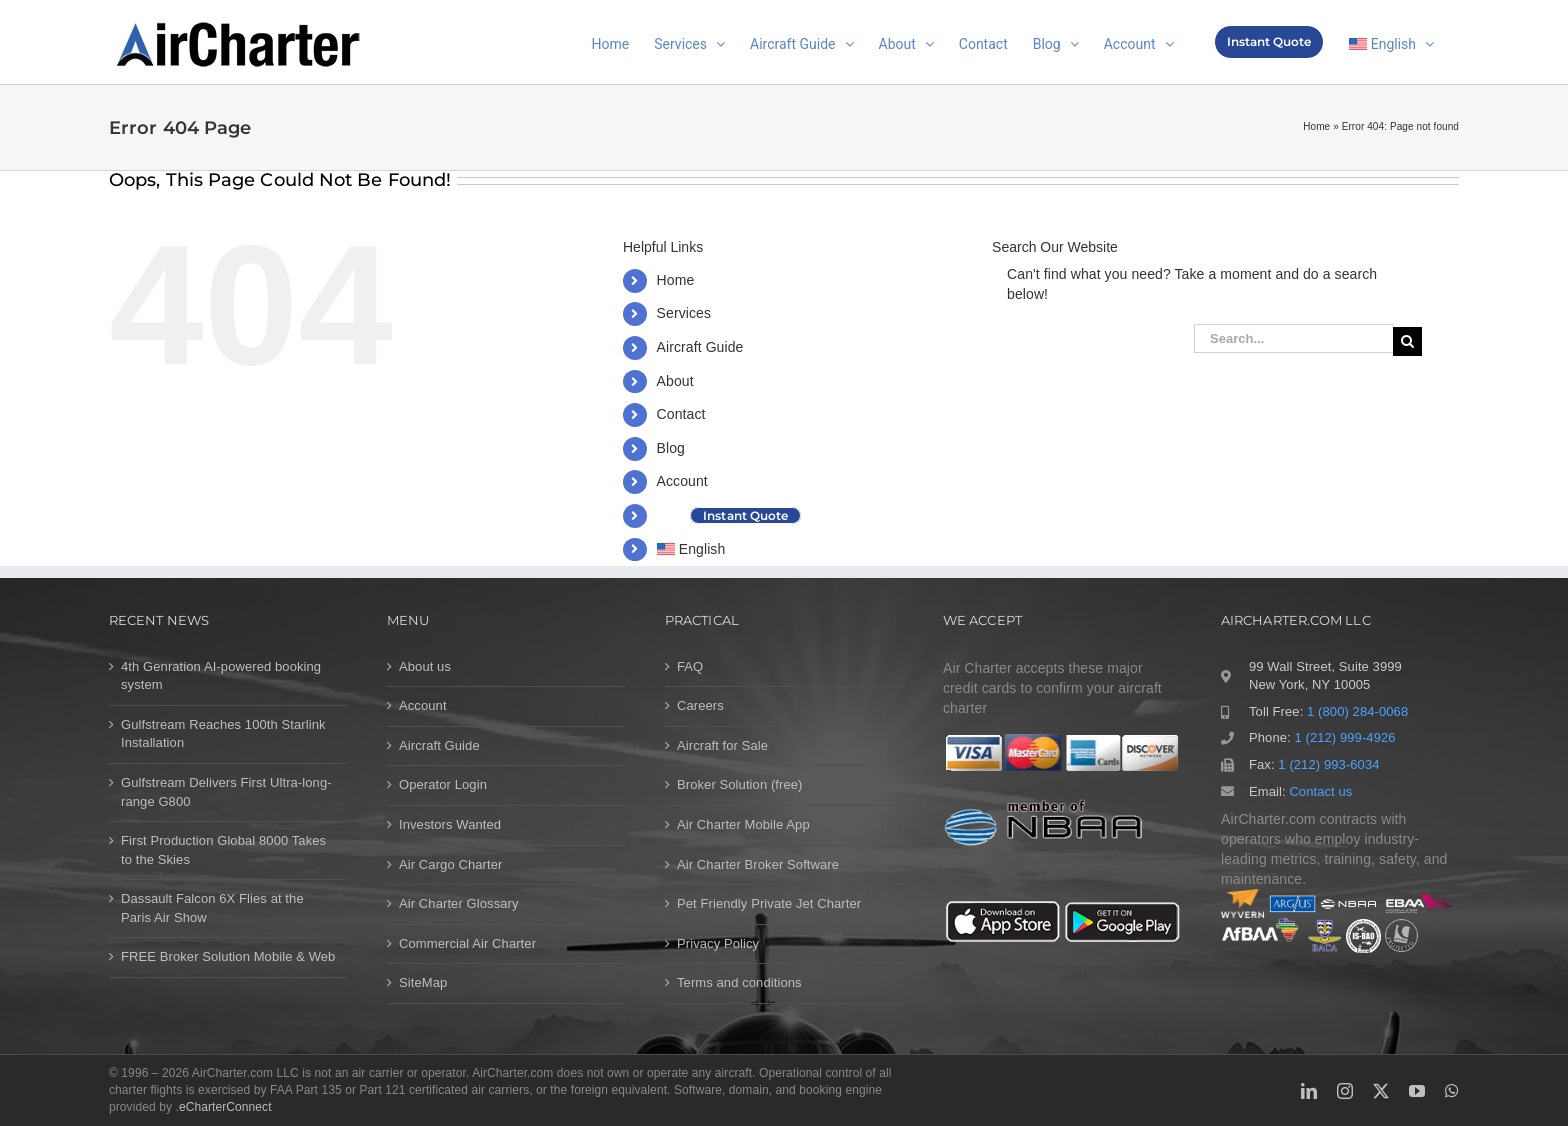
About (675, 381)
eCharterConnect (225, 1107)
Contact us (1320, 791)
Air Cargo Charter (450, 864)
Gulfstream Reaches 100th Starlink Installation (223, 734)
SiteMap (423, 982)
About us (425, 666)
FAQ (690, 666)
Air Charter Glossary (459, 903)
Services (684, 313)
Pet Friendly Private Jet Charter (769, 903)
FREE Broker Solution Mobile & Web (228, 956)
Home (1316, 126)
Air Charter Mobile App (743, 824)
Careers (700, 705)
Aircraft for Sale (722, 745)
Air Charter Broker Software (758, 864)
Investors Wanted (450, 824)
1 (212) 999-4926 (1344, 737)
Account (682, 481)
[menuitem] (1391, 42)
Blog (671, 448)
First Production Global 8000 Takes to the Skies (223, 850)
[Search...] (1293, 338)
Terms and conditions (739, 982)
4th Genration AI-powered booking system (221, 676)
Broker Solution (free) (740, 784)
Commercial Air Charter (467, 943)
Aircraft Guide (700, 347)
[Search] (1407, 341)
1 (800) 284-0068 (1357, 711)
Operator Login (443, 784)
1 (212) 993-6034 (1328, 764)
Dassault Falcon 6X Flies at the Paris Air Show (212, 908)
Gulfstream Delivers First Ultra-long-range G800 (226, 792)
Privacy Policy (718, 943)
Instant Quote (745, 515)
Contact (681, 414)
